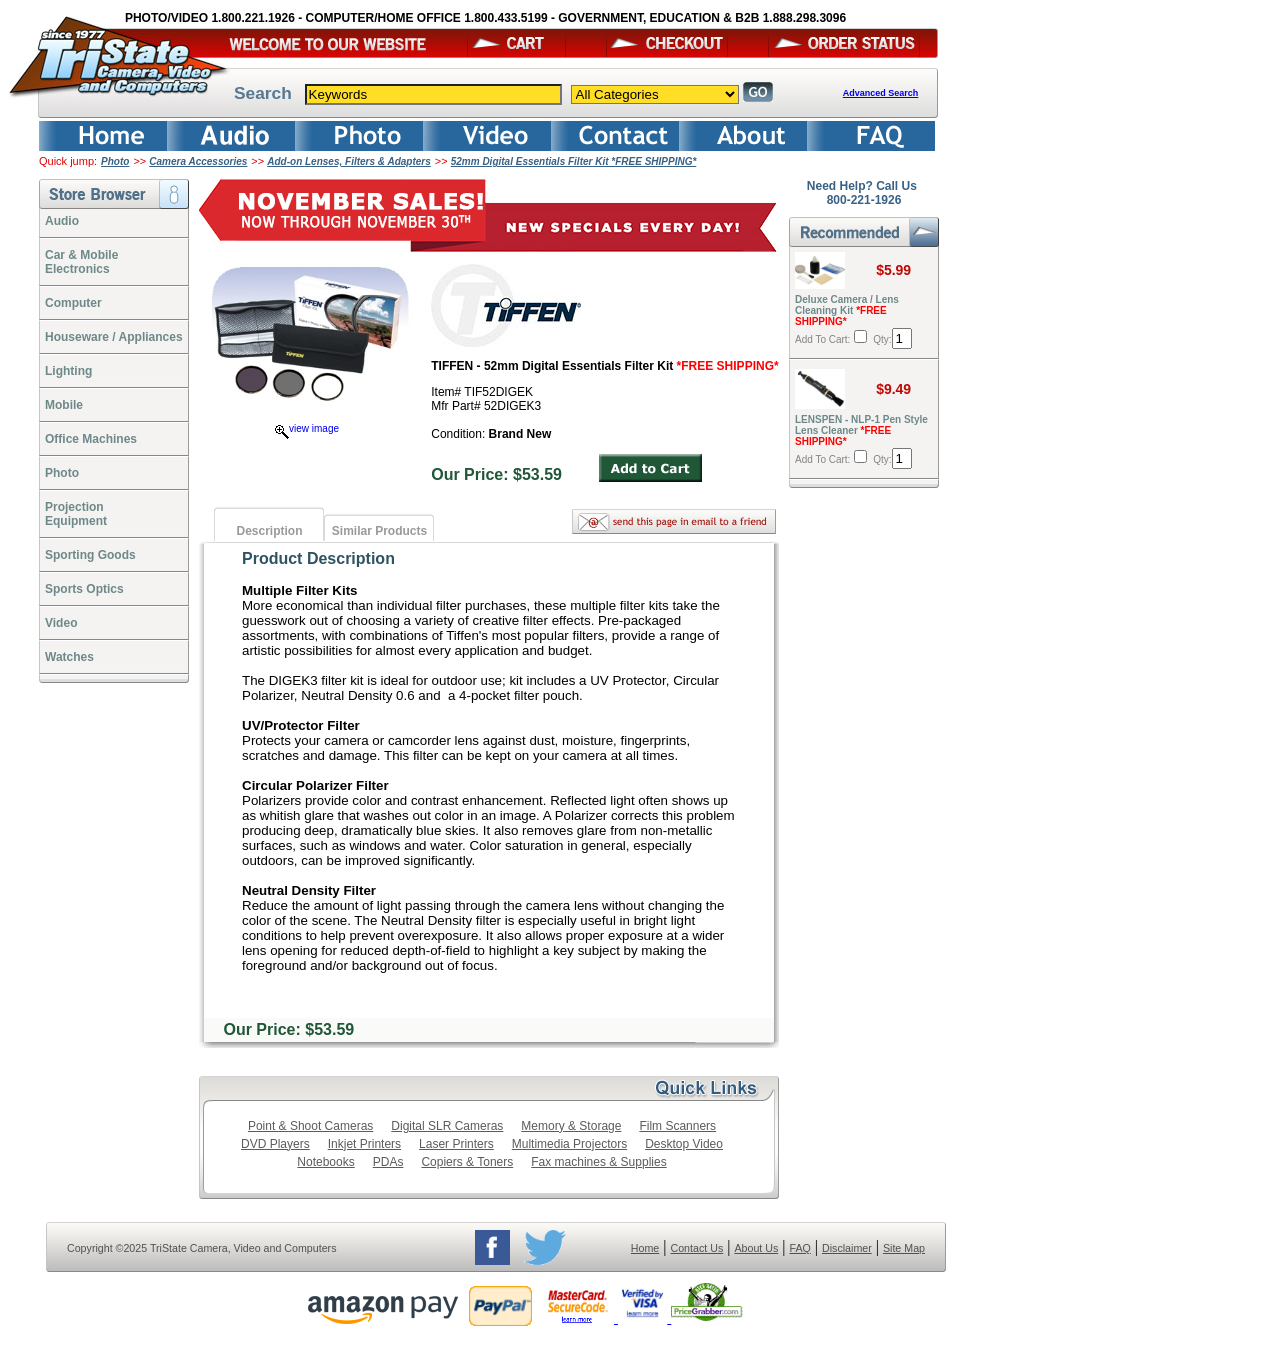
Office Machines (91, 439)
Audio (62, 221)
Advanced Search (881, 93)
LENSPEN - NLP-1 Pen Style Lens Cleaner (861, 430)
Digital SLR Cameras (447, 1126)
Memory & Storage (571, 1126)
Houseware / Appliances (114, 337)
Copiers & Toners (467, 1162)
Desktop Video (684, 1144)
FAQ (799, 1248)
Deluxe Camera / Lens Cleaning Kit (847, 310)
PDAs (388, 1162)
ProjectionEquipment (76, 514)
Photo (115, 161)
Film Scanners (677, 1126)
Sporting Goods (90, 555)
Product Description (318, 558)
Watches (69, 657)
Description (269, 531)
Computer (73, 303)
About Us (756, 1248)
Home (645, 1248)
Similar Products (379, 531)
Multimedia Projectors (569, 1144)
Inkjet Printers (364, 1144)
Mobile (64, 405)
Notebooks (325, 1162)
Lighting (68, 371)
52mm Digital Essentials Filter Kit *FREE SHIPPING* (574, 161)
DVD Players (275, 1144)
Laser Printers (456, 1144)
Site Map (904, 1248)
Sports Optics (84, 589)
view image (307, 428)
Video (61, 623)
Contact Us (697, 1248)
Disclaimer (847, 1248)
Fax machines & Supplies (598, 1162)
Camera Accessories (198, 161)
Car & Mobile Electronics (81, 262)
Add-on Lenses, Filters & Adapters (349, 161)
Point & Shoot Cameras (310, 1126)
